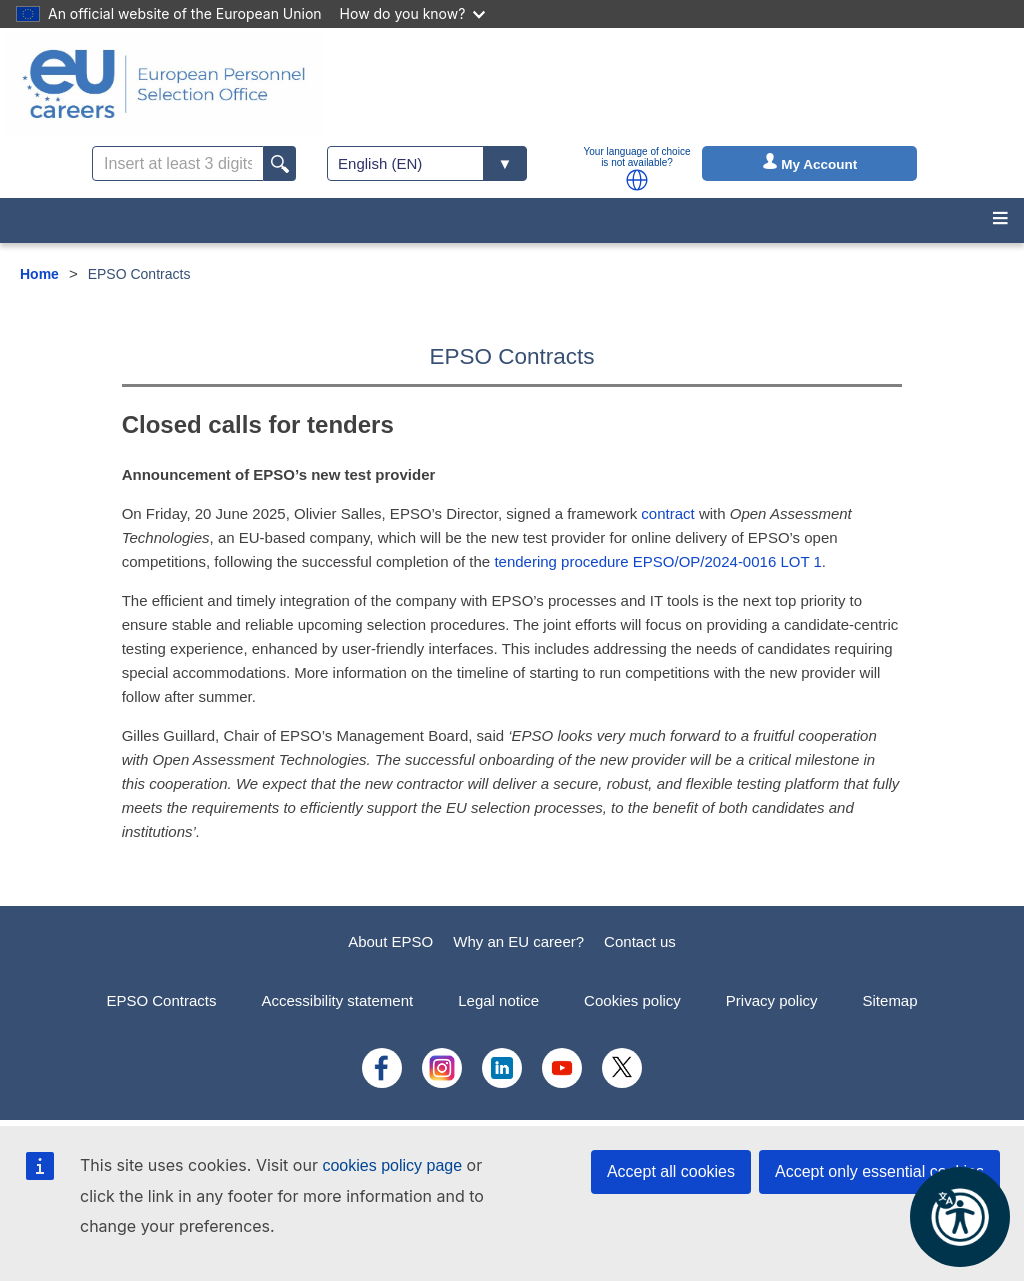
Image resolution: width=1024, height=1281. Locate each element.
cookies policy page (392, 1165)
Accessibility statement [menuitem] (337, 1000)
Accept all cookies (671, 1171)
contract (667, 513)
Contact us (640, 941)
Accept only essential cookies (879, 1171)
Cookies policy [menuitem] (632, 1000)
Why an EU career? (518, 941)
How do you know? (413, 13)
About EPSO (390, 941)
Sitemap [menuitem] (890, 1000)
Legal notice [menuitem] (498, 1000)
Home (39, 274)
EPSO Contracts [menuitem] (161, 1000)
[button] (637, 180)
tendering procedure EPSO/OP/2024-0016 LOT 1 (657, 561)
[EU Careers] (164, 84)
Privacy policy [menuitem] (772, 1000)
